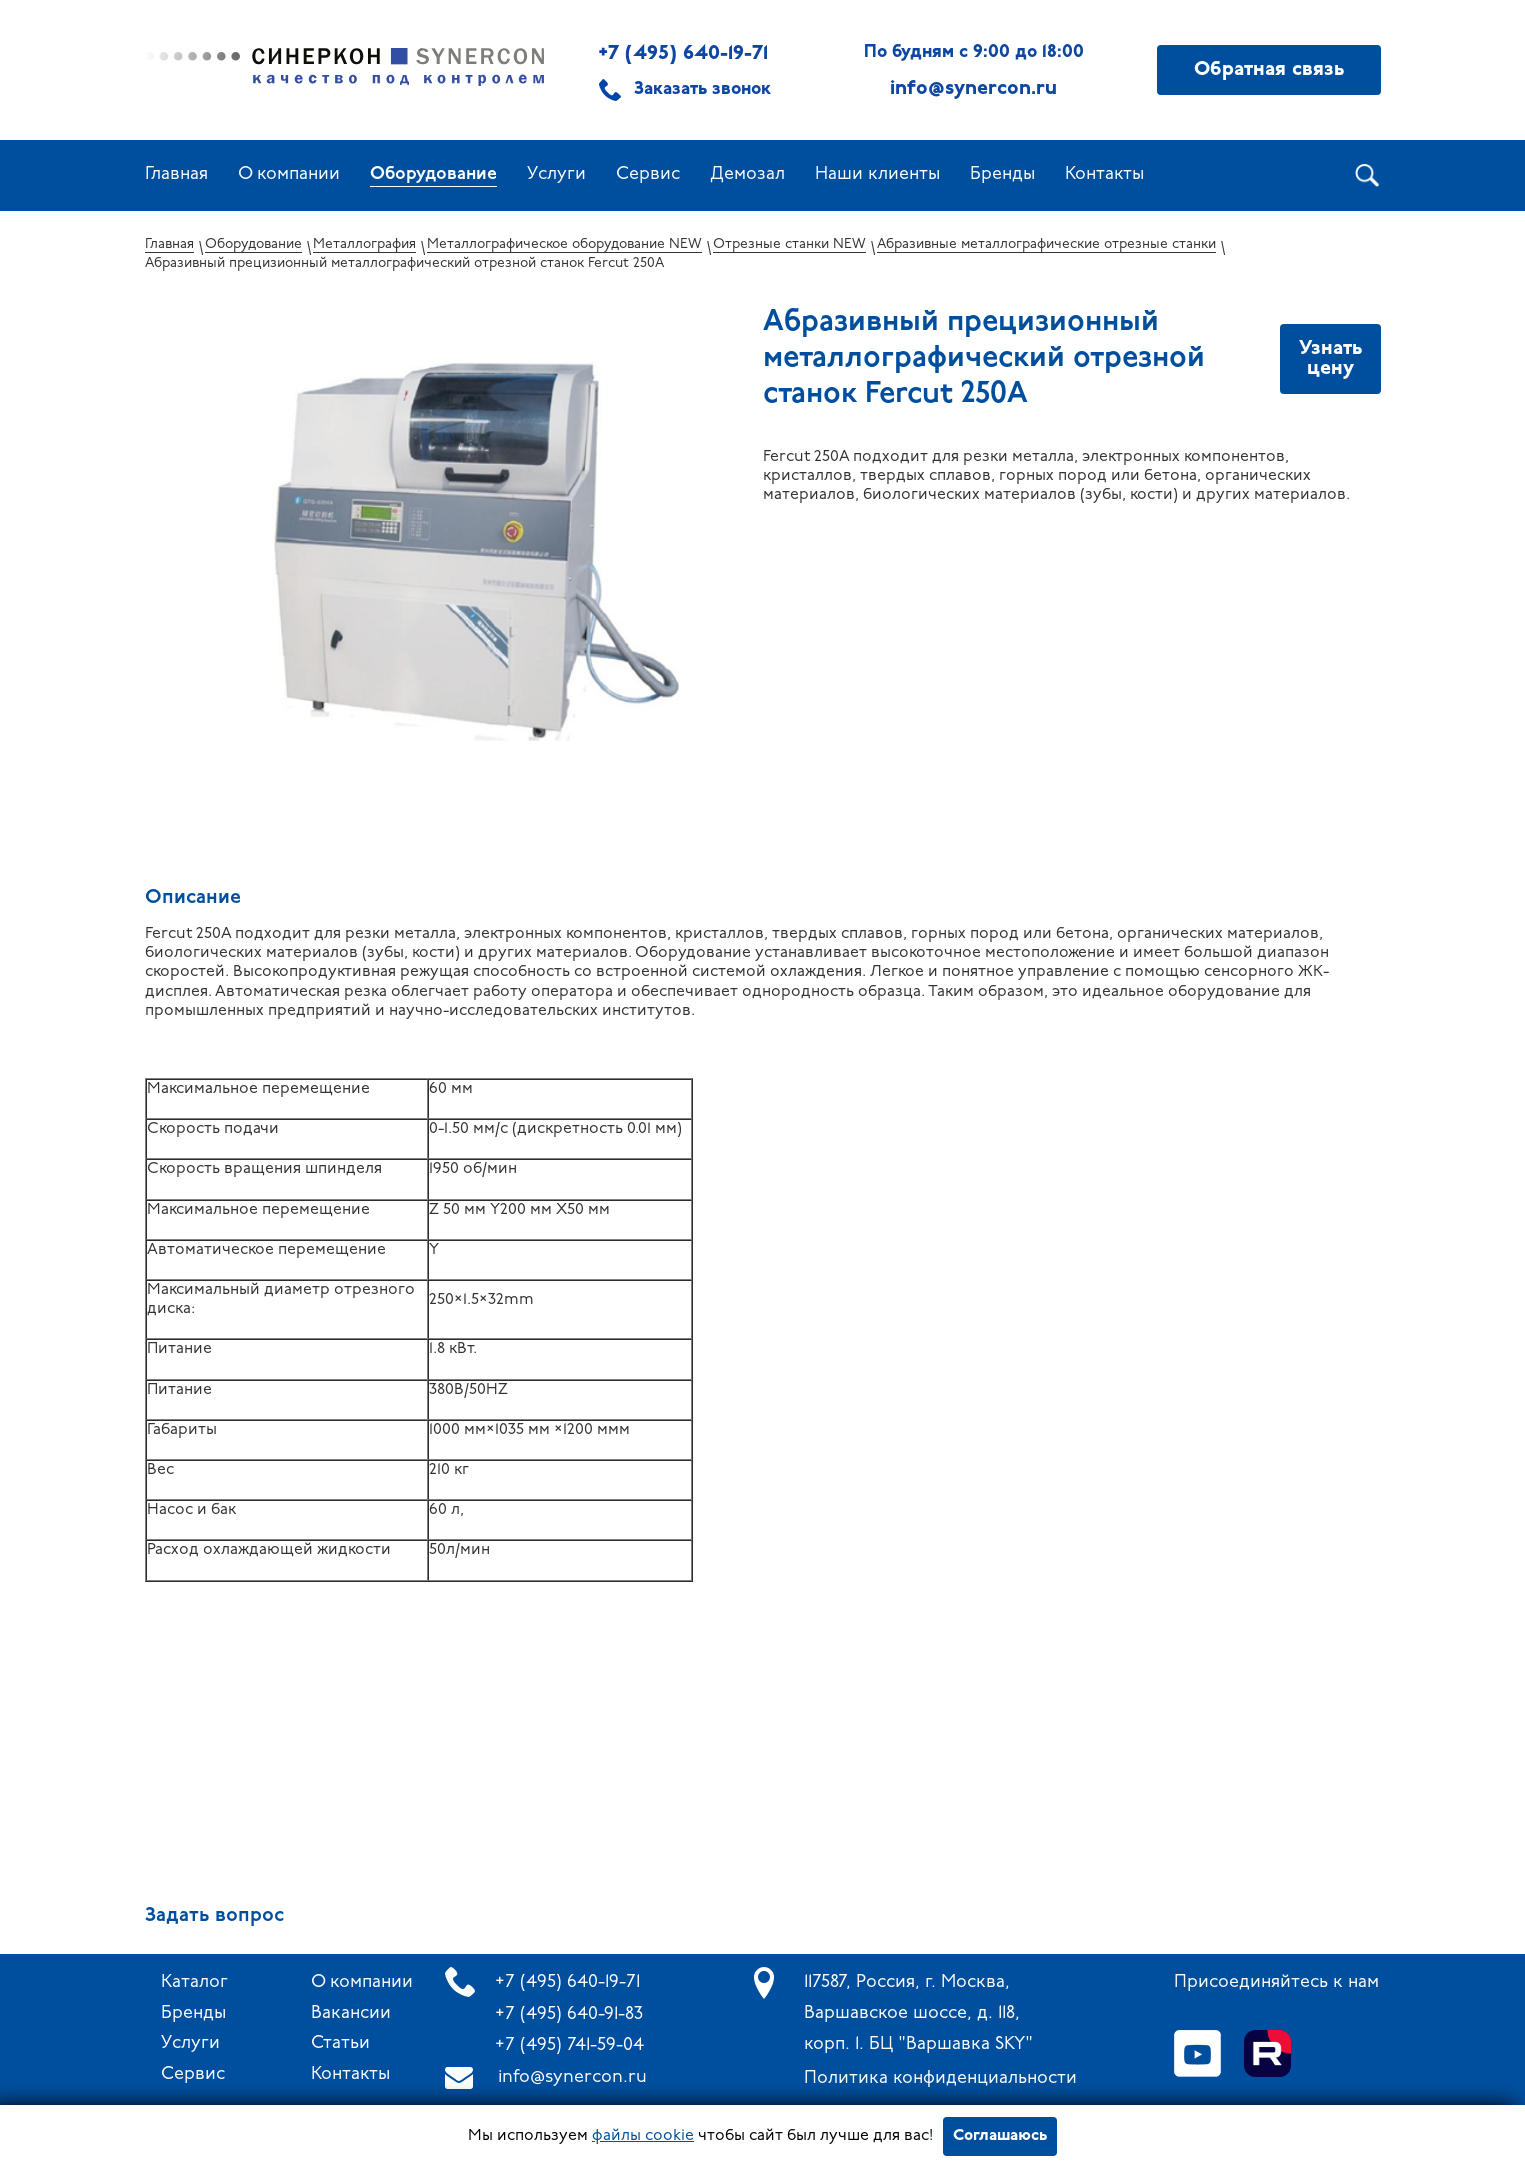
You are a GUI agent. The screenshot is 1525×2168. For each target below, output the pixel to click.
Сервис (648, 174)
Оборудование (433, 174)
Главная (176, 174)
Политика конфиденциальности (940, 2078)
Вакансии (351, 2013)
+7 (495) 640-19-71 (683, 54)
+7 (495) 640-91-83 (569, 2014)
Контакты (1104, 174)
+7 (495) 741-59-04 (569, 2045)
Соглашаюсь (1000, 2136)
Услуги (556, 174)
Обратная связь (1269, 70)
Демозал (747, 174)
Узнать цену (1330, 359)
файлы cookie (643, 2136)
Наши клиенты (877, 174)
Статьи (340, 2043)
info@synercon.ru (572, 2077)
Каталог (194, 1982)
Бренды (1002, 174)
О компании (289, 174)
